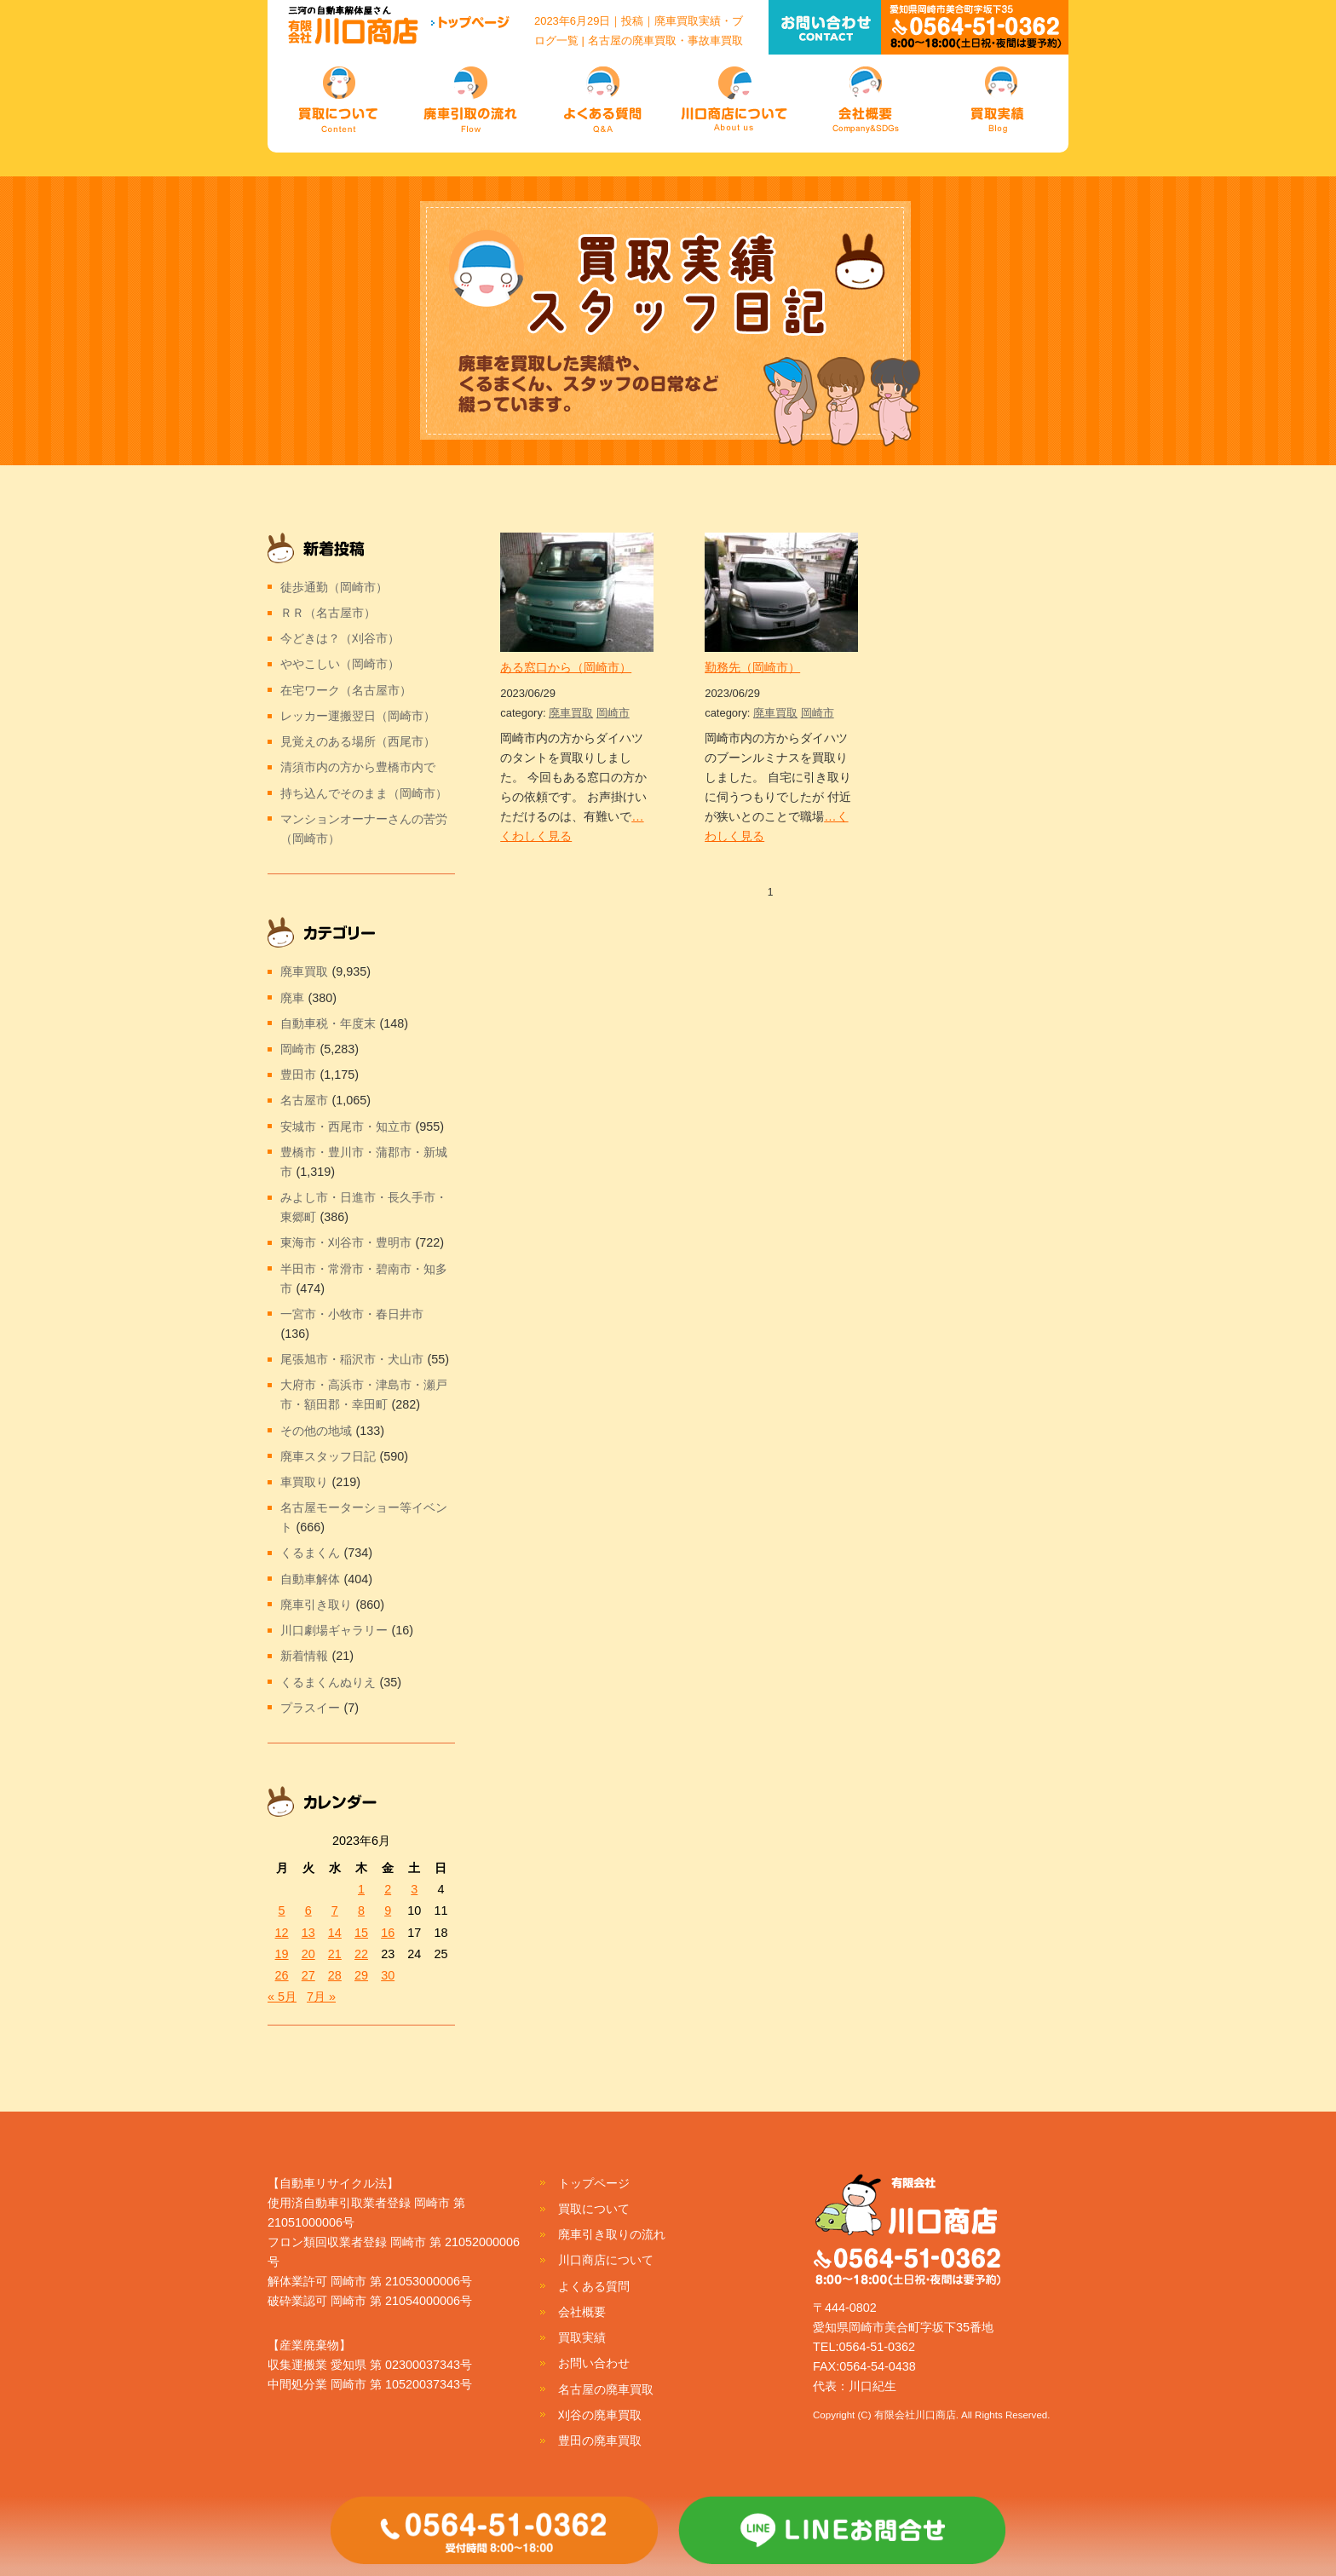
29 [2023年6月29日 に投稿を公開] (361, 1975)
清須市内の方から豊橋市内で (357, 767)
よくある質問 (594, 2286)
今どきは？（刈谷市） (340, 638)
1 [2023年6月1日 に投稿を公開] (361, 1889)
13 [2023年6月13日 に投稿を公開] (308, 1932)
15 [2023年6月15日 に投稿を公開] (361, 1932)
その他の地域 (316, 1431)
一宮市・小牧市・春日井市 (351, 1314)
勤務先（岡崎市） (752, 667)
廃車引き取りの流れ (611, 2234)
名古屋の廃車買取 (606, 2389)
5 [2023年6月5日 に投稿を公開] (282, 1910)
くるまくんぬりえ (328, 1682)
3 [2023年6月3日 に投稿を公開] (414, 1889)
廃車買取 (571, 712)
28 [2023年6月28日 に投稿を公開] (335, 1975)
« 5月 (282, 1996)
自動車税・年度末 (328, 1023)
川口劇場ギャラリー (334, 1630)
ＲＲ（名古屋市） (328, 613)
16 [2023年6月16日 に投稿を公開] (387, 1932)
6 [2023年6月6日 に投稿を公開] (308, 1910)
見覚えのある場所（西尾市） (357, 741)
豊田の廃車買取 (600, 2440)
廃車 (292, 998)
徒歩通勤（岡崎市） (334, 587)
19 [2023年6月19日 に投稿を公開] (282, 1954)
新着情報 (304, 1656)
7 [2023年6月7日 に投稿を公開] (334, 1910)
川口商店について (606, 2260)
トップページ (594, 2183)
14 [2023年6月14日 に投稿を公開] (335, 1932)
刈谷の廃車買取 (600, 2415)
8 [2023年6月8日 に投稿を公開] (361, 1910)
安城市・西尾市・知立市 (346, 1126)
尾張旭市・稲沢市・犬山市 (351, 1359)
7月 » (321, 1996)
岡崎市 (613, 712)
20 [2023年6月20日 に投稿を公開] (308, 1954)
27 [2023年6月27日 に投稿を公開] (308, 1975)
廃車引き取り (316, 1604)
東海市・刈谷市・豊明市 (346, 1242)
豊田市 (298, 1074)
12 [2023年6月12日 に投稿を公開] (282, 1932)
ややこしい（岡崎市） (340, 664)
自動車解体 (310, 1579)
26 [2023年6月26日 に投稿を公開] (282, 1975)
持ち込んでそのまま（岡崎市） (363, 793)
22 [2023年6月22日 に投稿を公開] (361, 1954)
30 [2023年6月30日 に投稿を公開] (387, 1975)
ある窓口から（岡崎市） (565, 667)
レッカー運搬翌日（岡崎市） (357, 716)
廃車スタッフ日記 (328, 1456)
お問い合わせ (594, 2363)
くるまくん (310, 1552)
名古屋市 (304, 1100)
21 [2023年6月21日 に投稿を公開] (335, 1954)
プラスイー (310, 1707)
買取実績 (582, 2337)
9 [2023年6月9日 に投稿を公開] (387, 1910)
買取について (594, 2209)
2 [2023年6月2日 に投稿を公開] (387, 1889)
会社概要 (582, 2312)
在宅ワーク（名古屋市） (346, 690)
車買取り (304, 1482)
